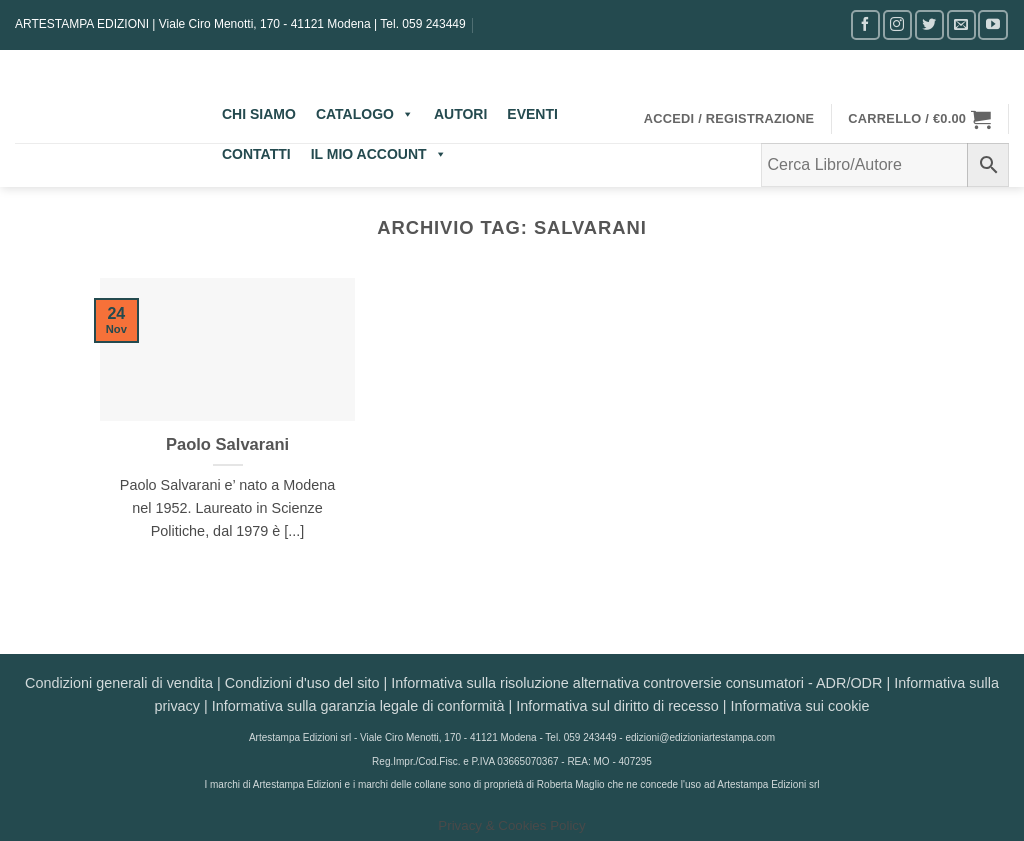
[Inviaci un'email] (961, 24)
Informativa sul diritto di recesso (617, 706)
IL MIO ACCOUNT (379, 154)
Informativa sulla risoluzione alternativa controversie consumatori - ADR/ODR (636, 683)
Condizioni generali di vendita (119, 683)
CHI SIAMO (259, 114)
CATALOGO (365, 114)
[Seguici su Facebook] (865, 24)
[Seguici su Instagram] (897, 24)
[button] (729, 119)
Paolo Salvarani (227, 444)
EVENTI (532, 114)
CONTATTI (256, 154)
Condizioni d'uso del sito (302, 683)
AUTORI (460, 114)
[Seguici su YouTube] (992, 24)
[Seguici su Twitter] (929, 24)
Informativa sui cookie (799, 706)
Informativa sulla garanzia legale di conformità (358, 706)
